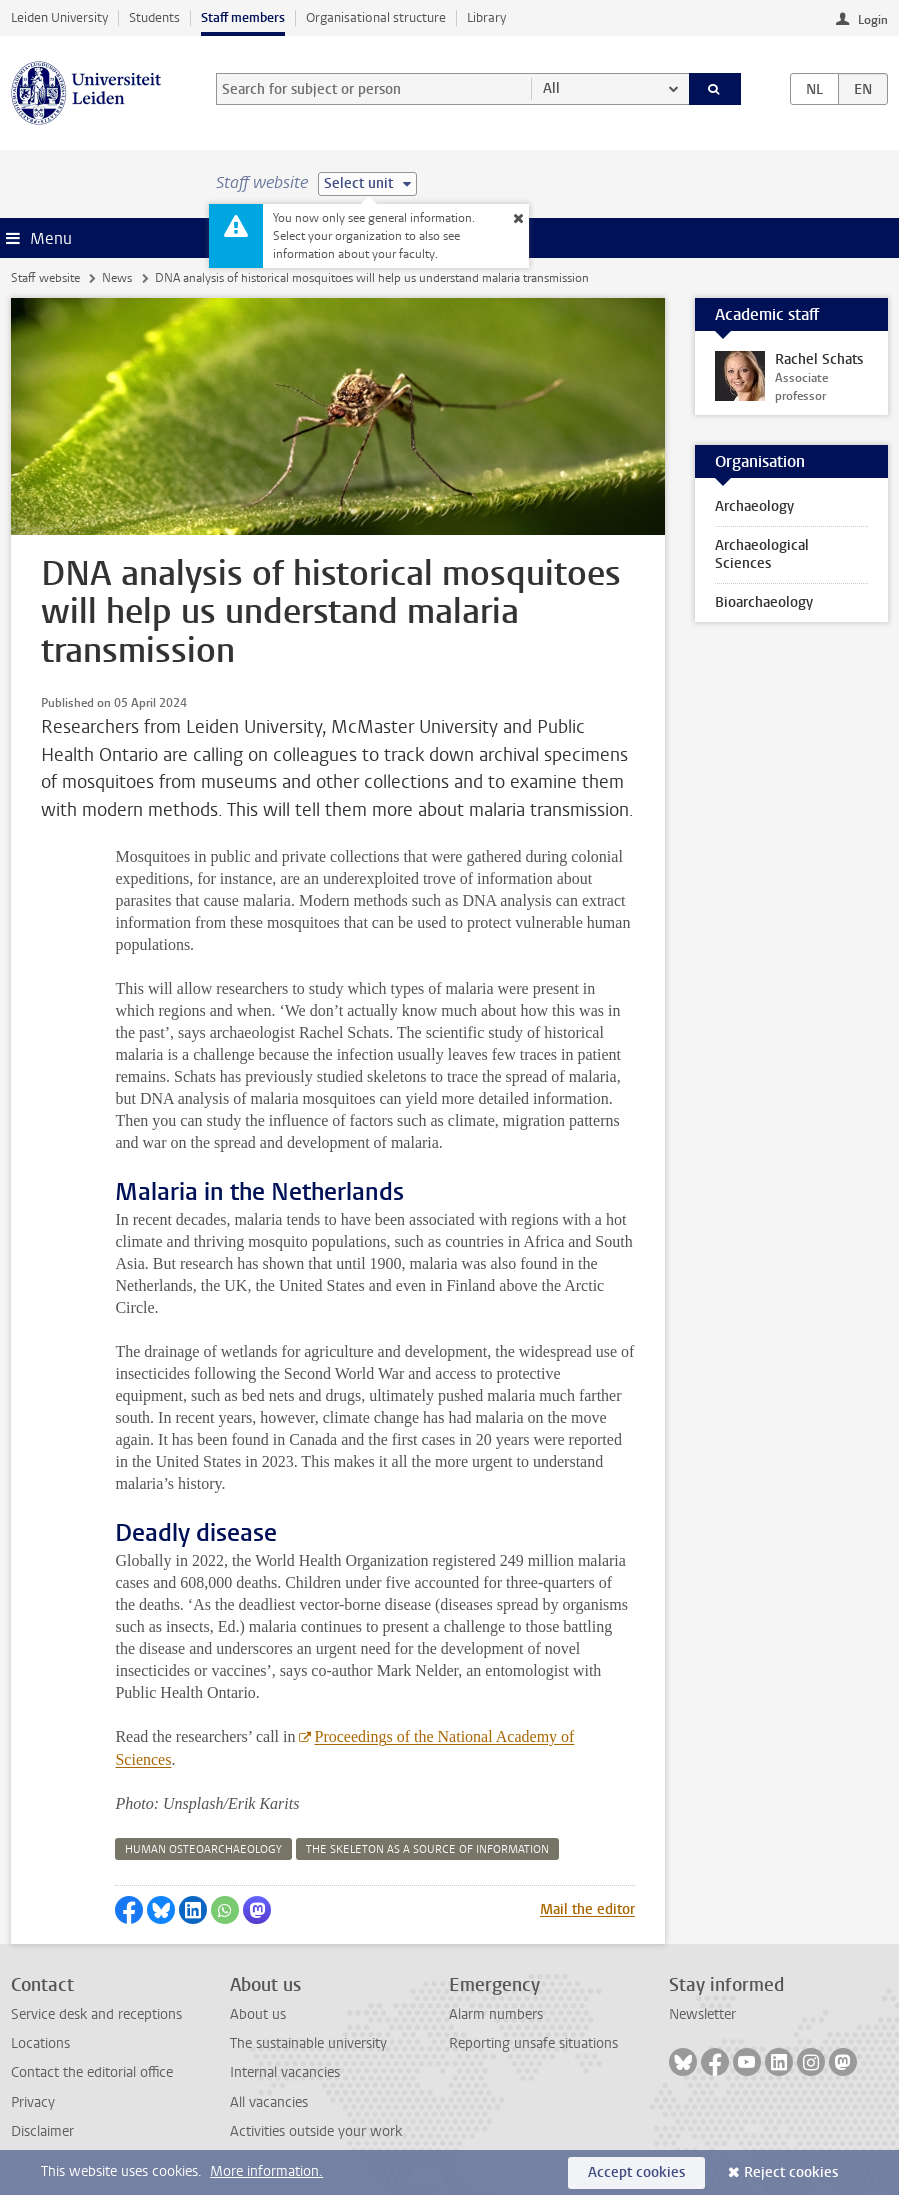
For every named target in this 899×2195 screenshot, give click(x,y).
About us (258, 2014)
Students (154, 17)
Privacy (33, 2102)
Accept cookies (636, 2172)
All (551, 88)
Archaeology (754, 506)
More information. (266, 2171)
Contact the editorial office (92, 2072)
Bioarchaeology (764, 602)
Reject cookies (791, 2172)
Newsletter (702, 2014)
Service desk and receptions (96, 2014)
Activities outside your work (316, 2131)
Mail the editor (587, 1909)
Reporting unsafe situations (533, 2043)
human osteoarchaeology (203, 1849)
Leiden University (59, 17)
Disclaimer (42, 2131)
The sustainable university (308, 2043)
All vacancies (269, 2102)
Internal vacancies (285, 2072)
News (117, 278)
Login (873, 20)
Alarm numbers (496, 2014)
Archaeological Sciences (762, 554)
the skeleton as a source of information (427, 1849)
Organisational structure (376, 17)
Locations (40, 2043)
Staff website (45, 278)
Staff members (243, 17)
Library (486, 17)
